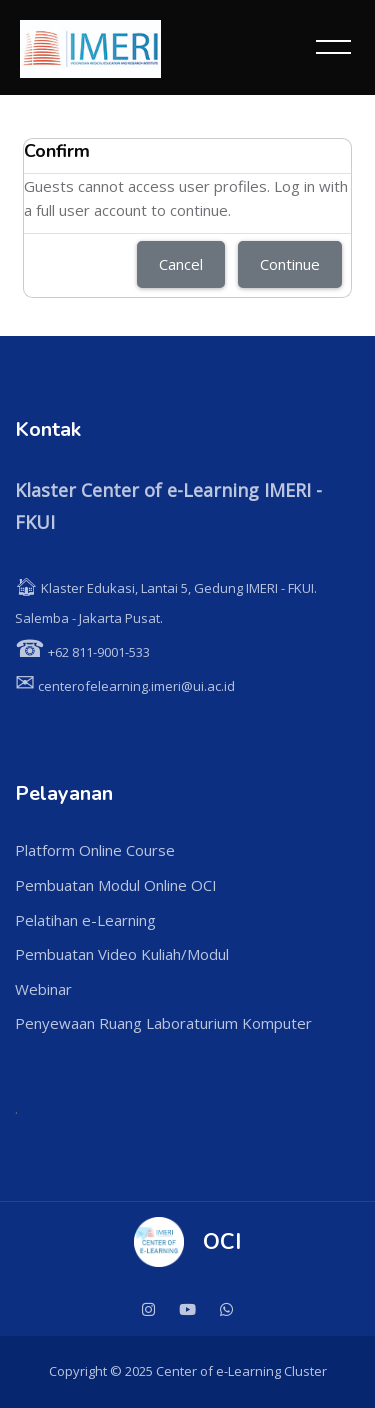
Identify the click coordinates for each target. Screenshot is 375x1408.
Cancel (181, 264)
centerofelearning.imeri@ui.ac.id (125, 686)
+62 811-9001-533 (82, 652)
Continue (290, 264)
